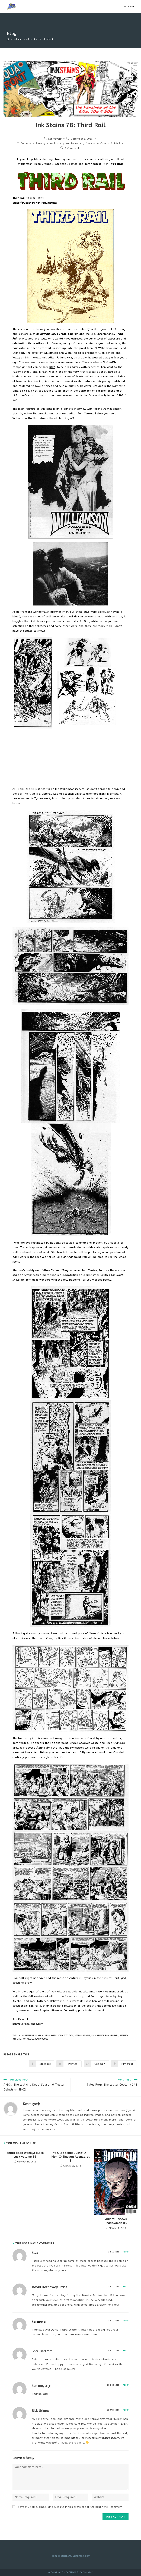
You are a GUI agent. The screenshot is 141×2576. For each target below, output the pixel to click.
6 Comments (73, 148)
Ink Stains (56, 143)
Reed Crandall (82, 2035)
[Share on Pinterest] (123, 2063)
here (78, 362)
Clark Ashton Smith (45, 2035)
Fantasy (40, 143)
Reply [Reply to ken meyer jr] (126, 2385)
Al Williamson (26, 2035)
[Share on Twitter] (69, 2063)
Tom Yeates (28, 2039)
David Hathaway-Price (49, 2287)
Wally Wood (41, 2039)
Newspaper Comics (97, 143)
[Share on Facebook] (41, 2063)
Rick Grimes (97, 2035)
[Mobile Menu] (129, 6)
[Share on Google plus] (96, 2063)
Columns (26, 143)
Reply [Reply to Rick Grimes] (126, 2410)
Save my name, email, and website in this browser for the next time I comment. (70, 2506)
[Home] (8, 39)
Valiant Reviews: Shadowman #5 (115, 2221)
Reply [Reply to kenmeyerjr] (126, 2321)
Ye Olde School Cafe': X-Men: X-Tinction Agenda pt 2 (70, 2156)
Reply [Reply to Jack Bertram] (126, 2350)
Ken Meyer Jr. (74, 143)
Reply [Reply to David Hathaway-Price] (126, 2286)
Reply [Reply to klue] (126, 2252)
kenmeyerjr (55, 138)
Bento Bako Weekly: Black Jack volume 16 (25, 2154)
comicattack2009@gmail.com (71, 2555)
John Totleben (65, 2035)
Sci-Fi (117, 143)
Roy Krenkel (111, 2035)
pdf (47, 1991)
